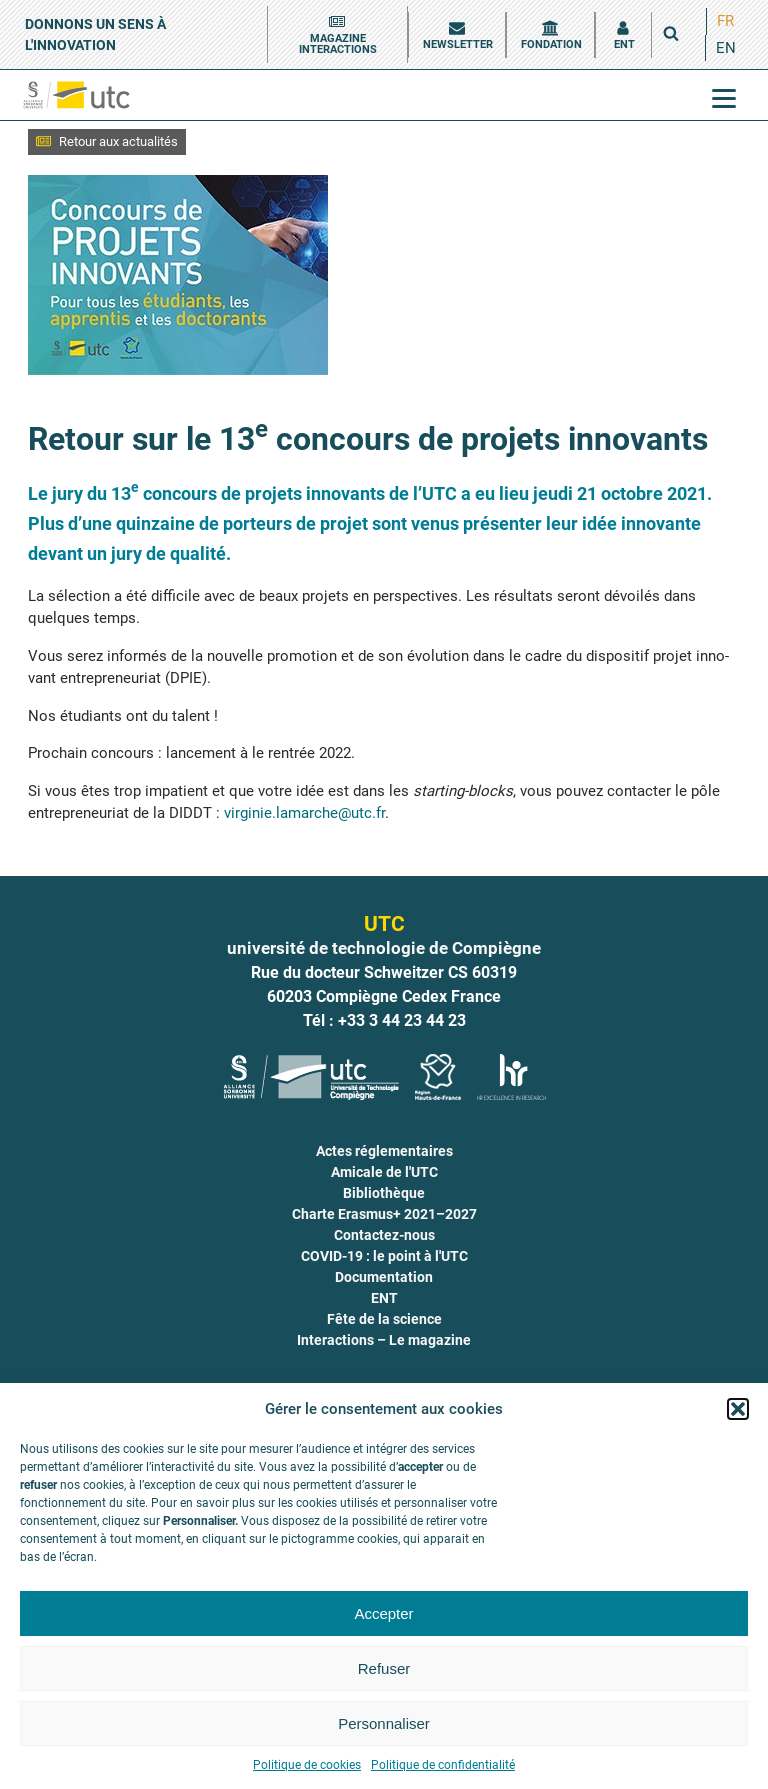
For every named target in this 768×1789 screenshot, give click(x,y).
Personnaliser (384, 1723)
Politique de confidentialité (443, 1765)
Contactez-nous (384, 1235)
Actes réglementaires (384, 1151)
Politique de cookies (307, 1765)
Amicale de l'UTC (384, 1172)
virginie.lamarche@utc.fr (304, 813)
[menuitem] (725, 21)
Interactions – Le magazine (384, 1340)
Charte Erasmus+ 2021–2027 (384, 1214)
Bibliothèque (384, 1193)
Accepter (383, 1613)
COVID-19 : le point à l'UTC (384, 1256)
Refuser (384, 1668)
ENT (384, 1298)
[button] (738, 1409)
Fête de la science (384, 1319)
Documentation (384, 1277)
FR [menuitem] (725, 21)
